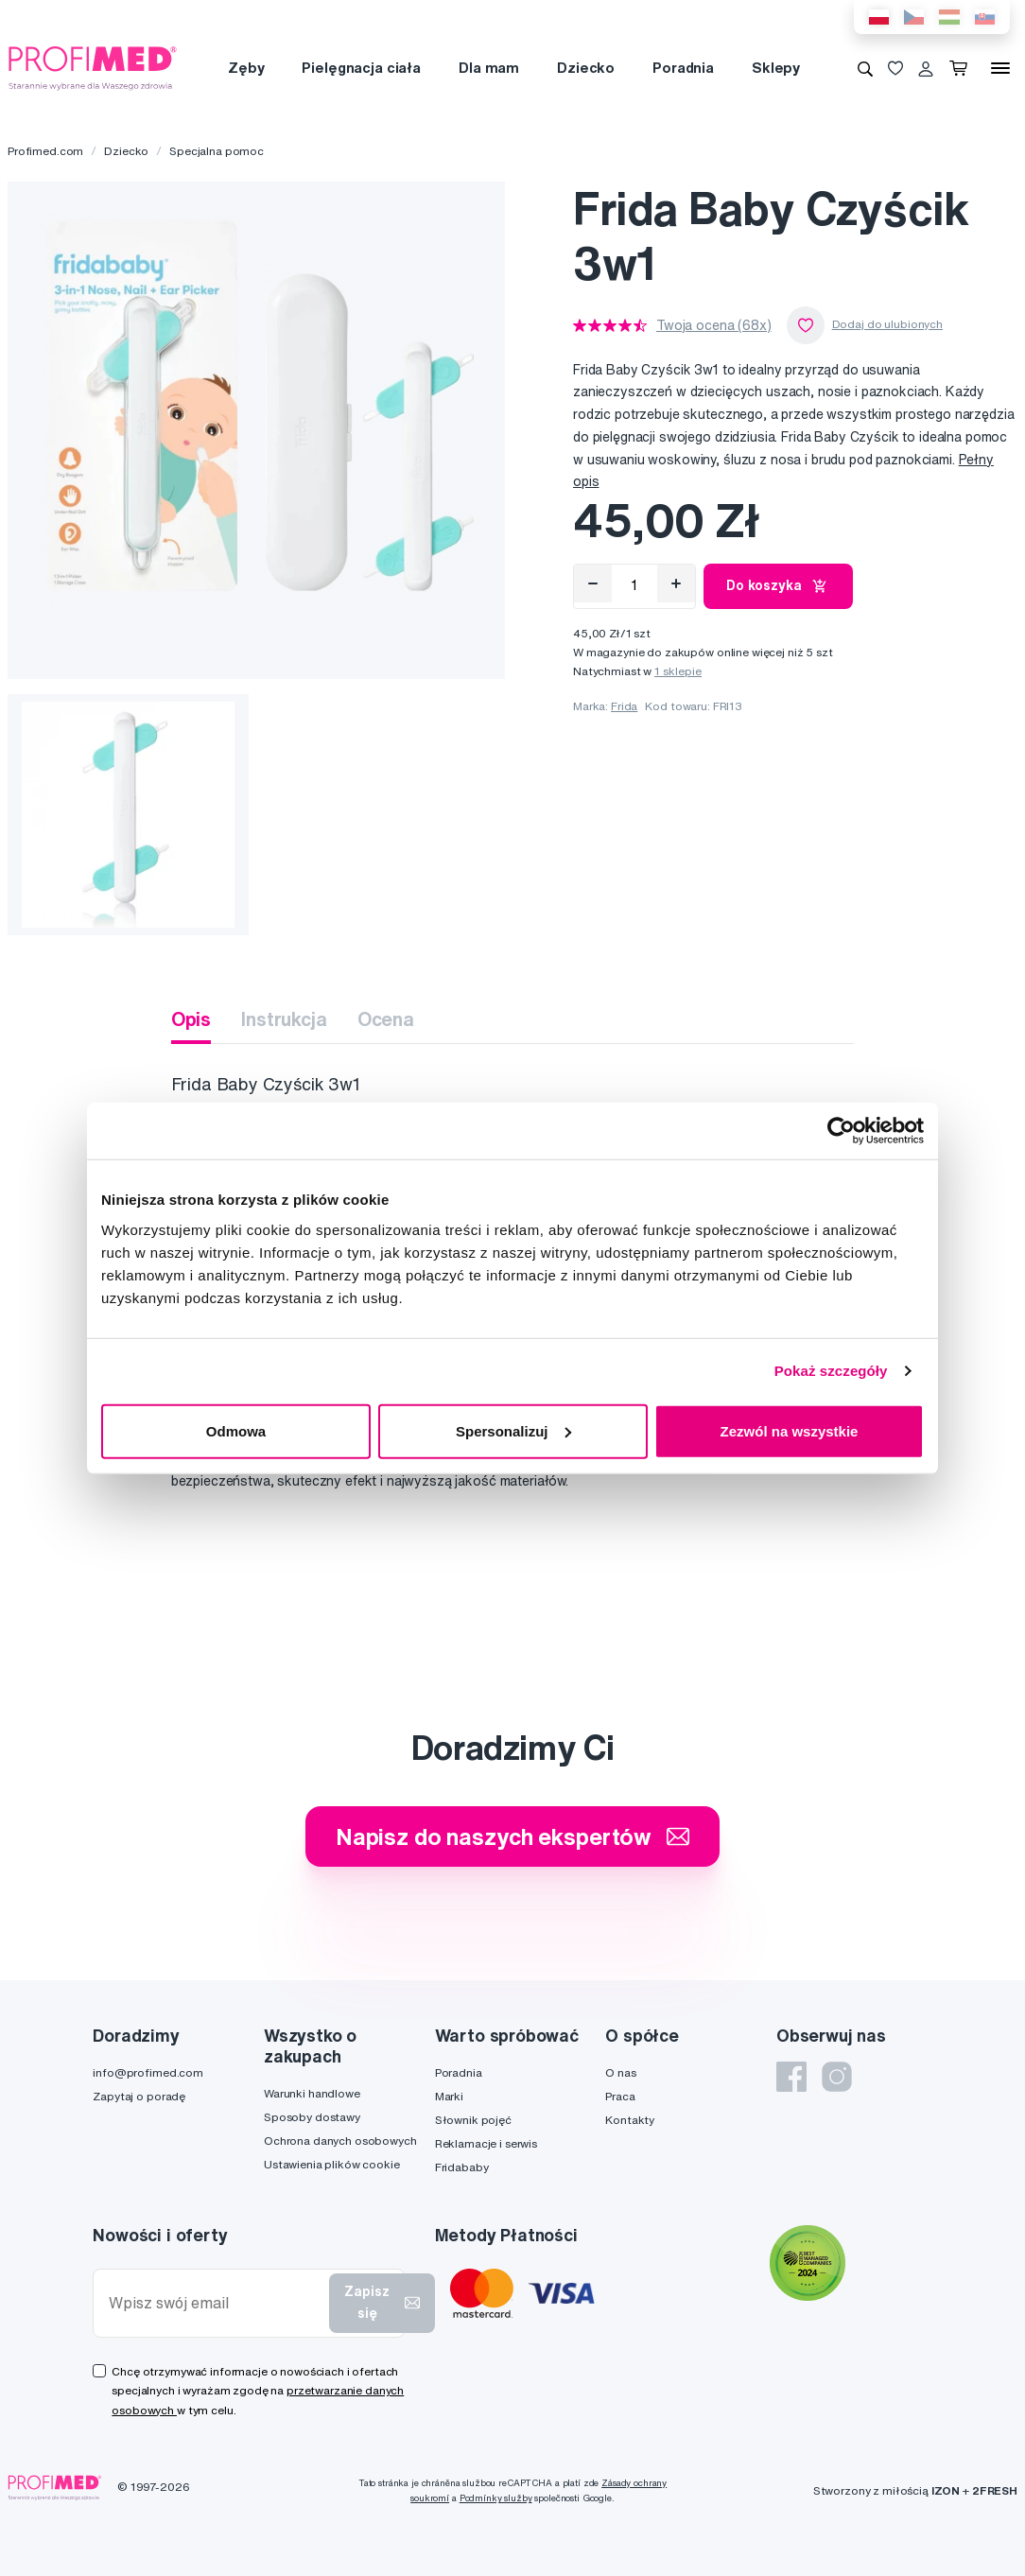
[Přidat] (676, 583)
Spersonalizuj (513, 1430)
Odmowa (236, 1430)
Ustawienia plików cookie (332, 2164)
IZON (945, 2490)
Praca (619, 2096)
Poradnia (683, 68)
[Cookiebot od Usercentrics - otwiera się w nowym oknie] (841, 1131)
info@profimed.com (148, 2072)
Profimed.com (45, 151)
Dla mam (489, 68)
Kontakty (629, 2120)
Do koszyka (778, 586)
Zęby (246, 68)
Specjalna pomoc (216, 151)
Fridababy (462, 2167)
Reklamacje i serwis (486, 2143)
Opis (191, 1019)
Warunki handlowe (312, 2093)
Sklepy (776, 68)
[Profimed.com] (93, 67)
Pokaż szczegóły (831, 1371)
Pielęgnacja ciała (361, 68)
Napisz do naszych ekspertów (512, 1836)
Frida (624, 706)
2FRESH (994, 2490)
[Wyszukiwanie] (865, 68)
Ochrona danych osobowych (340, 2140)
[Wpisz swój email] (215, 2303)
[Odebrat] (593, 583)
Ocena (385, 1019)
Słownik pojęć (473, 2120)
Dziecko (586, 68)
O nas (620, 2072)
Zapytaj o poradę (139, 2096)
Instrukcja (284, 1019)
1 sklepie (678, 671)
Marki (449, 2096)
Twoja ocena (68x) (714, 325)
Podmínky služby (496, 2498)
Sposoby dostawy (312, 2117)
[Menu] (1000, 68)
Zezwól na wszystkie (790, 1430)
